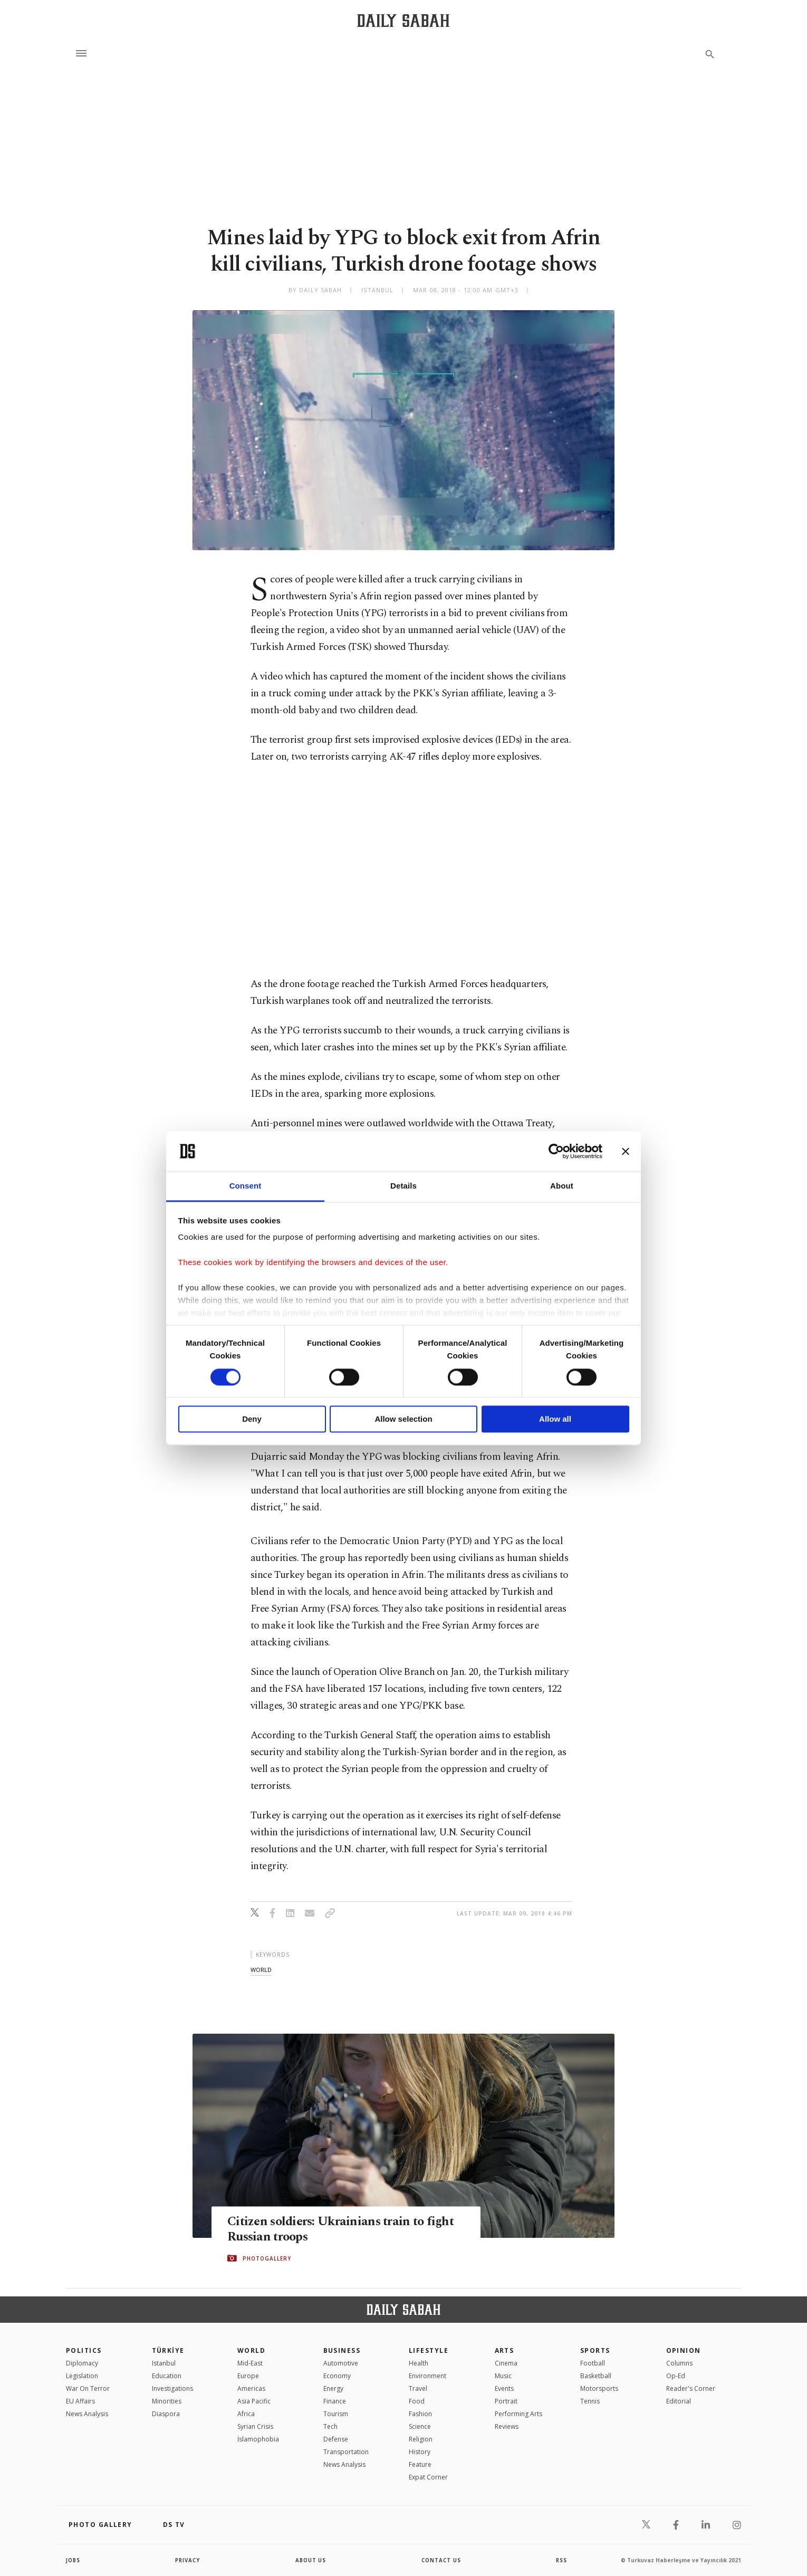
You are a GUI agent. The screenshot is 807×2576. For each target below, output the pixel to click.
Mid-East (250, 2363)
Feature (420, 2464)
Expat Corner (428, 2477)
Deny (252, 1419)
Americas (251, 2388)
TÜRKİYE (168, 2350)
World (251, 2350)
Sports (595, 2350)
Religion (421, 2439)
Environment (427, 2375)
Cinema (506, 2363)
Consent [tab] (245, 1186)
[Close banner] (625, 1151)
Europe (248, 2375)
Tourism (335, 2413)
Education (166, 2375)
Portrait (506, 2401)
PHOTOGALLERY (267, 2258)
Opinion (683, 2350)
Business (342, 2350)
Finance (334, 2401)
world (261, 1970)
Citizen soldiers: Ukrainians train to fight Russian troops (344, 2229)
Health (418, 2363)
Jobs (73, 2560)
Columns (679, 2363)
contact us (442, 2560)
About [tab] (561, 1186)
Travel (418, 2388)
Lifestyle (428, 2350)
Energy (333, 2388)
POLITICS (84, 2350)
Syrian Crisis (255, 2426)
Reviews (506, 2426)
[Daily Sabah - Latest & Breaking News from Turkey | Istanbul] (403, 20)
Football (592, 2363)
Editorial (678, 2401)
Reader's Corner (690, 2388)
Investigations (172, 2388)
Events (504, 2388)
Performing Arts (518, 2413)
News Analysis (87, 2413)
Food (417, 2401)
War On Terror (88, 2388)
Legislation (82, 2375)
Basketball (595, 2375)
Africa (246, 2413)
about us (311, 2560)
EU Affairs (80, 2401)
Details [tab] (403, 1186)
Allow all (555, 1419)
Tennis (590, 2401)
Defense (335, 2439)
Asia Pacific (254, 2401)
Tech (330, 2426)
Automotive (340, 2363)
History (419, 2451)
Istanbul (164, 2363)
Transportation (346, 2451)
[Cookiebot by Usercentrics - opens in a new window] (556, 1151)
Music (503, 2375)
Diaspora (166, 2413)
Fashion (420, 2413)
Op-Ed (675, 2375)
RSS (561, 2560)
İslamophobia (258, 2439)
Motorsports (599, 2388)
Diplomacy (82, 2363)
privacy (188, 2560)
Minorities (166, 2401)
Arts (504, 2350)
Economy (337, 2375)
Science (420, 2426)
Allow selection (403, 1419)
